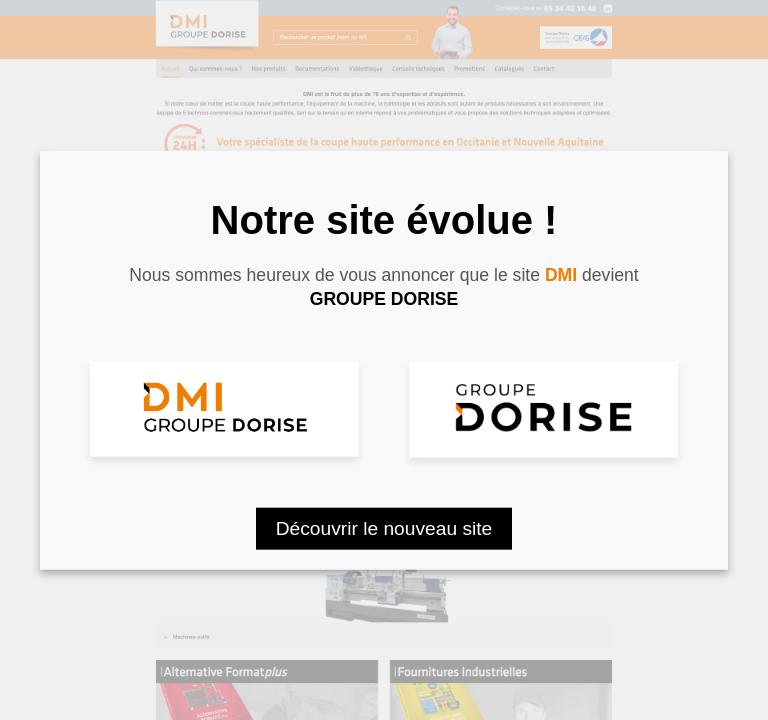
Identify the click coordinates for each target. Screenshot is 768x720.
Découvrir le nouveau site (384, 527)
